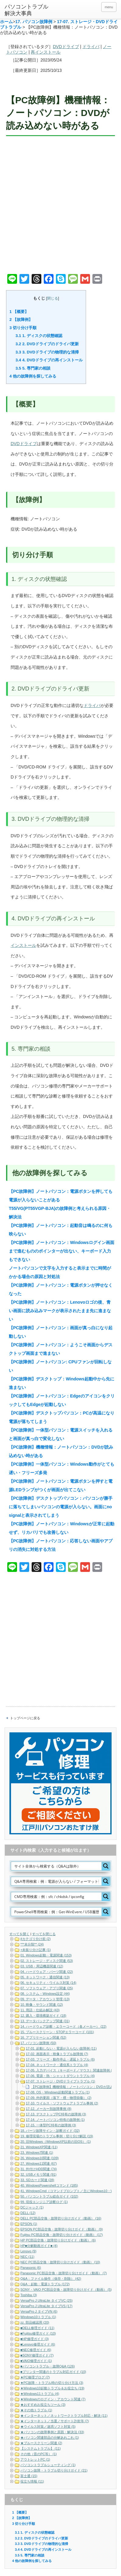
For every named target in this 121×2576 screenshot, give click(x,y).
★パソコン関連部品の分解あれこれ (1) (49, 2437)
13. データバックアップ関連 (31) (45, 2021)
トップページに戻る (25, 1718)
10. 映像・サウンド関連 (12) (41, 2004)
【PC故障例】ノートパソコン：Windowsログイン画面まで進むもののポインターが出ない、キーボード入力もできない (61, 1251)
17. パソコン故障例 (33, 21)
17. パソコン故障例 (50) (38, 2043)
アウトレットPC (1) (35, 2459)
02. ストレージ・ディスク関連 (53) (46, 1961)
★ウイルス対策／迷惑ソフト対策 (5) (48, 2426)
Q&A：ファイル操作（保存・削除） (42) (50, 2278)
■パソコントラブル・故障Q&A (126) (47, 2366)
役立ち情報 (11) (32, 2481)
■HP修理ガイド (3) (34, 2339)
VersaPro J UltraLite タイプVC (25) (46, 2300)
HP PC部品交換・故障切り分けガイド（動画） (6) (58, 2240)
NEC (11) (27, 2256)
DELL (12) (28, 2213)
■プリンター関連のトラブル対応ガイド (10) (53, 2372)
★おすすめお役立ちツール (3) (43, 2404)
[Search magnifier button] (106, 1866)
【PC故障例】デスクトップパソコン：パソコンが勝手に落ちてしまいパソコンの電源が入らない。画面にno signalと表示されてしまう (60, 1507)
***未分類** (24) (32, 1944)
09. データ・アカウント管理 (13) (45, 1999)
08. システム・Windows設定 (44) (45, 1993)
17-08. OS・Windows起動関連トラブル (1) (58, 2092)
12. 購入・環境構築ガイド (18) (43, 2015)
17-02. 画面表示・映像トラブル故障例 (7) (57, 2054)
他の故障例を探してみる (32, 376)
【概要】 (19, 311)
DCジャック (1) (31, 2207)
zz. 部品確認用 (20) (34, 2322)
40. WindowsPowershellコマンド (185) (49, 2185)
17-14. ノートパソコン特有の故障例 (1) (55, 2119)
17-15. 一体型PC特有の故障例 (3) (51, 2125)
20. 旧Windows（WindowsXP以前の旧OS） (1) (55, 2141)
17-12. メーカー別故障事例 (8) (48, 2108)
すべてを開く (19, 1934)
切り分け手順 (22, 327)
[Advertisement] (60, 205)
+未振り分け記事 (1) (35, 1950)
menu (109, 7)
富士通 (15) (28, 2476)
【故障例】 (21, 319)
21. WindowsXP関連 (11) (38, 2147)
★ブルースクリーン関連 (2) (41, 2443)
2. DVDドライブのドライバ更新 (47, 344)
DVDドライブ (66, 46)
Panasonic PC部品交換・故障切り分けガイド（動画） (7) (63, 2273)
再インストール (45, 52)
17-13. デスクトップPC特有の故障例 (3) (56, 2114)
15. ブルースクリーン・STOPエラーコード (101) (57, 2032)
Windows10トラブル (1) (38, 2317)
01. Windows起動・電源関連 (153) (46, 1955)
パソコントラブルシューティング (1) (48, 2465)
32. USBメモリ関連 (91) (38, 2174)
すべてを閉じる (44, 1934)
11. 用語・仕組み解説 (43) (40, 2010)
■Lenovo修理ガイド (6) (37, 2344)
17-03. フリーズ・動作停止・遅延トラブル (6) (60, 2059)
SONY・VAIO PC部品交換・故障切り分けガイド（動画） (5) (66, 2289)
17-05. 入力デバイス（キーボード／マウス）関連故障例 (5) (70, 2070)
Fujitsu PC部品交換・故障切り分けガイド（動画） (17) (61, 2235)
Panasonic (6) (30, 2267)
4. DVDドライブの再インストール (49, 360)
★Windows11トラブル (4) (39, 2393)
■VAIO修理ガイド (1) (36, 2361)
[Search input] (56, 1866)
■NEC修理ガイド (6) (35, 2350)
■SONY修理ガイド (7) (37, 2355)
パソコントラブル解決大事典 (26, 10)
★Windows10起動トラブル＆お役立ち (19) (52, 2388)
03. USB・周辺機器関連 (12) (41, 1966)
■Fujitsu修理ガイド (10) (38, 2333)
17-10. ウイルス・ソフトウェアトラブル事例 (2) (62, 2103)
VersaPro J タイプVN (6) (38, 2311)
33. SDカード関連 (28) (37, 2180)
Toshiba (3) (28, 2295)
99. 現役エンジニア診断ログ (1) (44, 2202)
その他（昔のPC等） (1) (38, 2454)
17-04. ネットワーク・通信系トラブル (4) (57, 2065)
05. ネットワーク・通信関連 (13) (45, 1977)
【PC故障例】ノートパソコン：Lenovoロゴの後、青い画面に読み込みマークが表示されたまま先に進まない (60, 1311)
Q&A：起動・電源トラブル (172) (45, 2284)
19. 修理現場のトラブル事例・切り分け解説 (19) (56, 2136)
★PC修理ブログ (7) (35, 2377)
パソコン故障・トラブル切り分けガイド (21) (54, 2470)
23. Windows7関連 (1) (36, 2152)
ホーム (6, 21)
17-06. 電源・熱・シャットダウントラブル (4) (60, 2076)
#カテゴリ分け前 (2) (35, 1939)
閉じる (52, 298)
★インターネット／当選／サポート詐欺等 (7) (54, 2421)
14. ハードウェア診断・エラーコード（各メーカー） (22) (63, 2026)
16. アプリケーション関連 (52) (43, 2037)
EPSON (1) (28, 2224)
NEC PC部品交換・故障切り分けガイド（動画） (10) (60, 2262)
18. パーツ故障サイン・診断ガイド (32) (50, 2130)
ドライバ (90, 46)
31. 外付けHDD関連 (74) (38, 2169)
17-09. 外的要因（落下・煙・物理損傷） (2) (59, 2098)
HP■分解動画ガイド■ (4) (38, 2245)
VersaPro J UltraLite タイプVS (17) (46, 2306)
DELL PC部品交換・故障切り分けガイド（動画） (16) (60, 2218)
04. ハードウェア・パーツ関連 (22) (46, 1971)
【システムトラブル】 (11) (40, 2448)
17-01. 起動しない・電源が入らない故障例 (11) (61, 2048)
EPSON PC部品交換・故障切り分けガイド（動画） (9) (61, 2229)
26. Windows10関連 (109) (39, 2158)
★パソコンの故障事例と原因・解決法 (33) (52, 2432)
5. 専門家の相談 (33, 368)
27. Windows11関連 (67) (38, 2163)
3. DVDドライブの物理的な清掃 (47, 352)
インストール (23, 945)
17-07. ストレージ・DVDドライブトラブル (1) (60, 2081)
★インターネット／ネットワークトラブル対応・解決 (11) (64, 2415)
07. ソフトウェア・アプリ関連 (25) (46, 1988)
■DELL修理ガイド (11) (37, 2328)
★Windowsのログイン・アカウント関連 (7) (52, 2399)
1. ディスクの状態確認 (39, 335)
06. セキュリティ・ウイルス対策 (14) (48, 1982)
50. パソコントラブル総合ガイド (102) (49, 2196)
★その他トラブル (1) (36, 2410)
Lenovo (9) (28, 2251)
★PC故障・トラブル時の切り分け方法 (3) (51, 2382)
